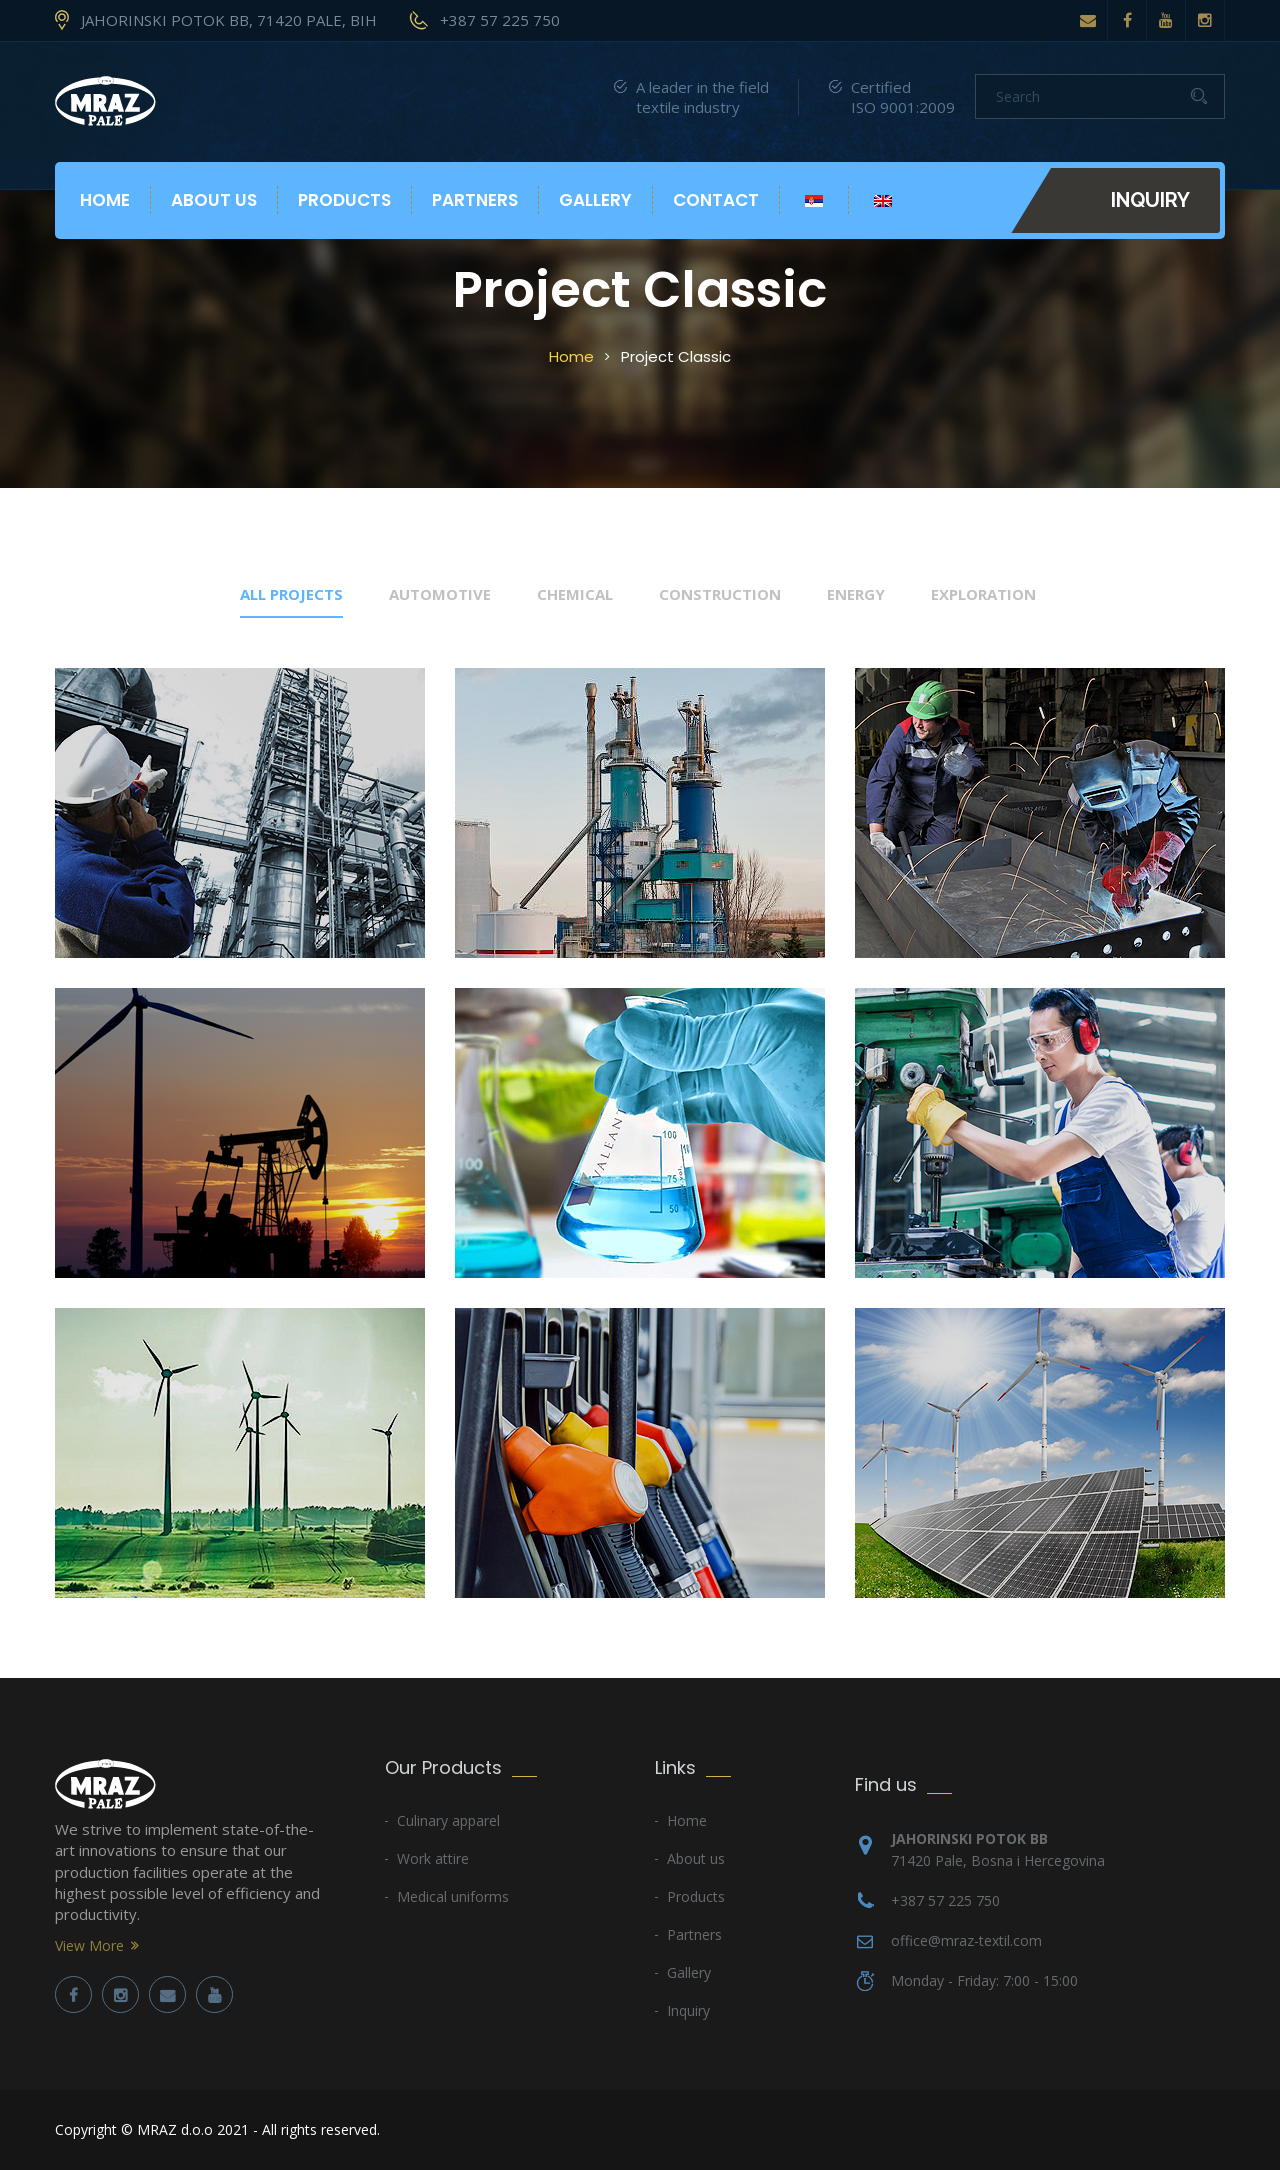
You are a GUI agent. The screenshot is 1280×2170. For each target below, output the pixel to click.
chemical (575, 594)
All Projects (291, 594)
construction (720, 594)
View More (89, 1945)
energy (856, 594)
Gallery (595, 200)
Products (344, 200)
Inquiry (1150, 200)
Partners (475, 200)
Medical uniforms (453, 1896)
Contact (716, 200)
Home (105, 200)
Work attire (433, 1858)
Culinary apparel (448, 1820)
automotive (440, 594)
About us (214, 200)
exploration (983, 594)
